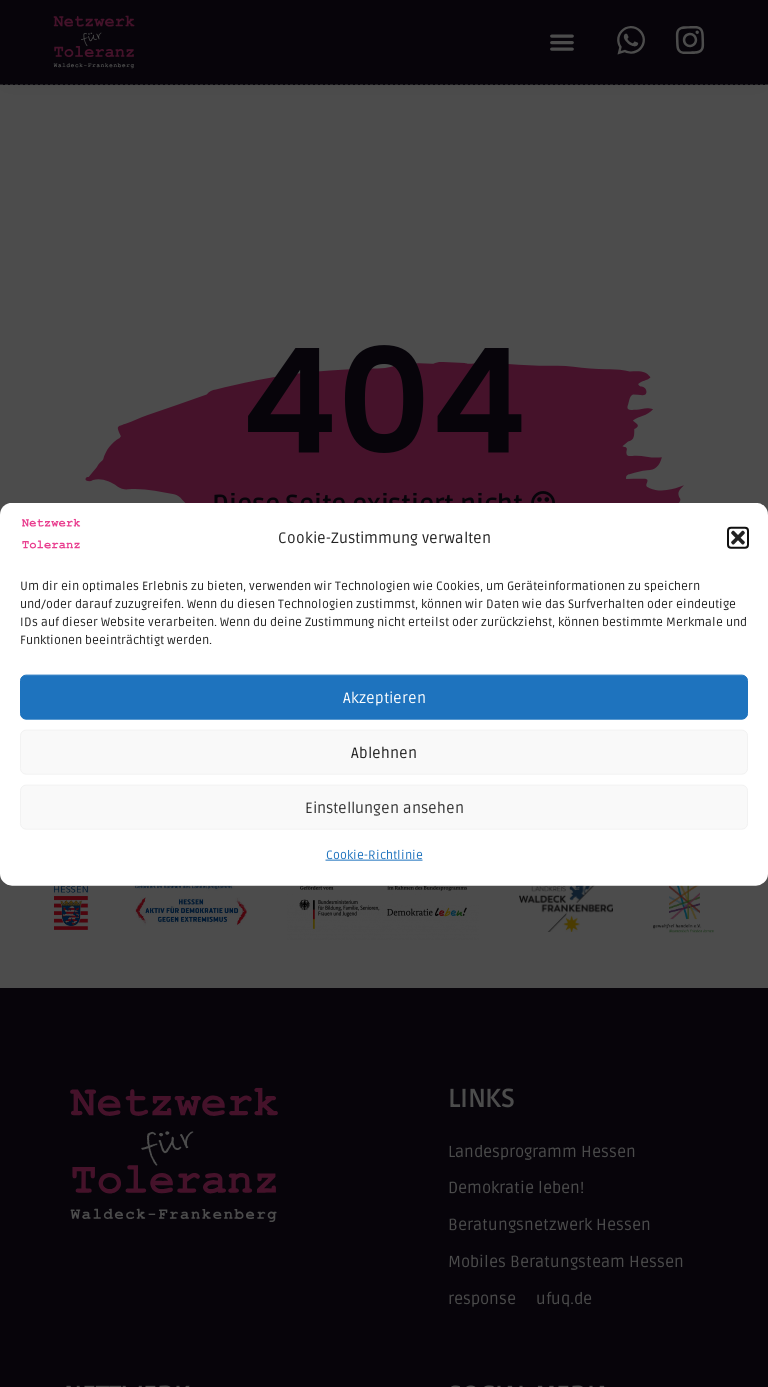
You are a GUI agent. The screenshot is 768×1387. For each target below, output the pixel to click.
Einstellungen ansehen (384, 818)
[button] (738, 549)
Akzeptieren (384, 708)
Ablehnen (384, 763)
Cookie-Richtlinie (374, 866)
